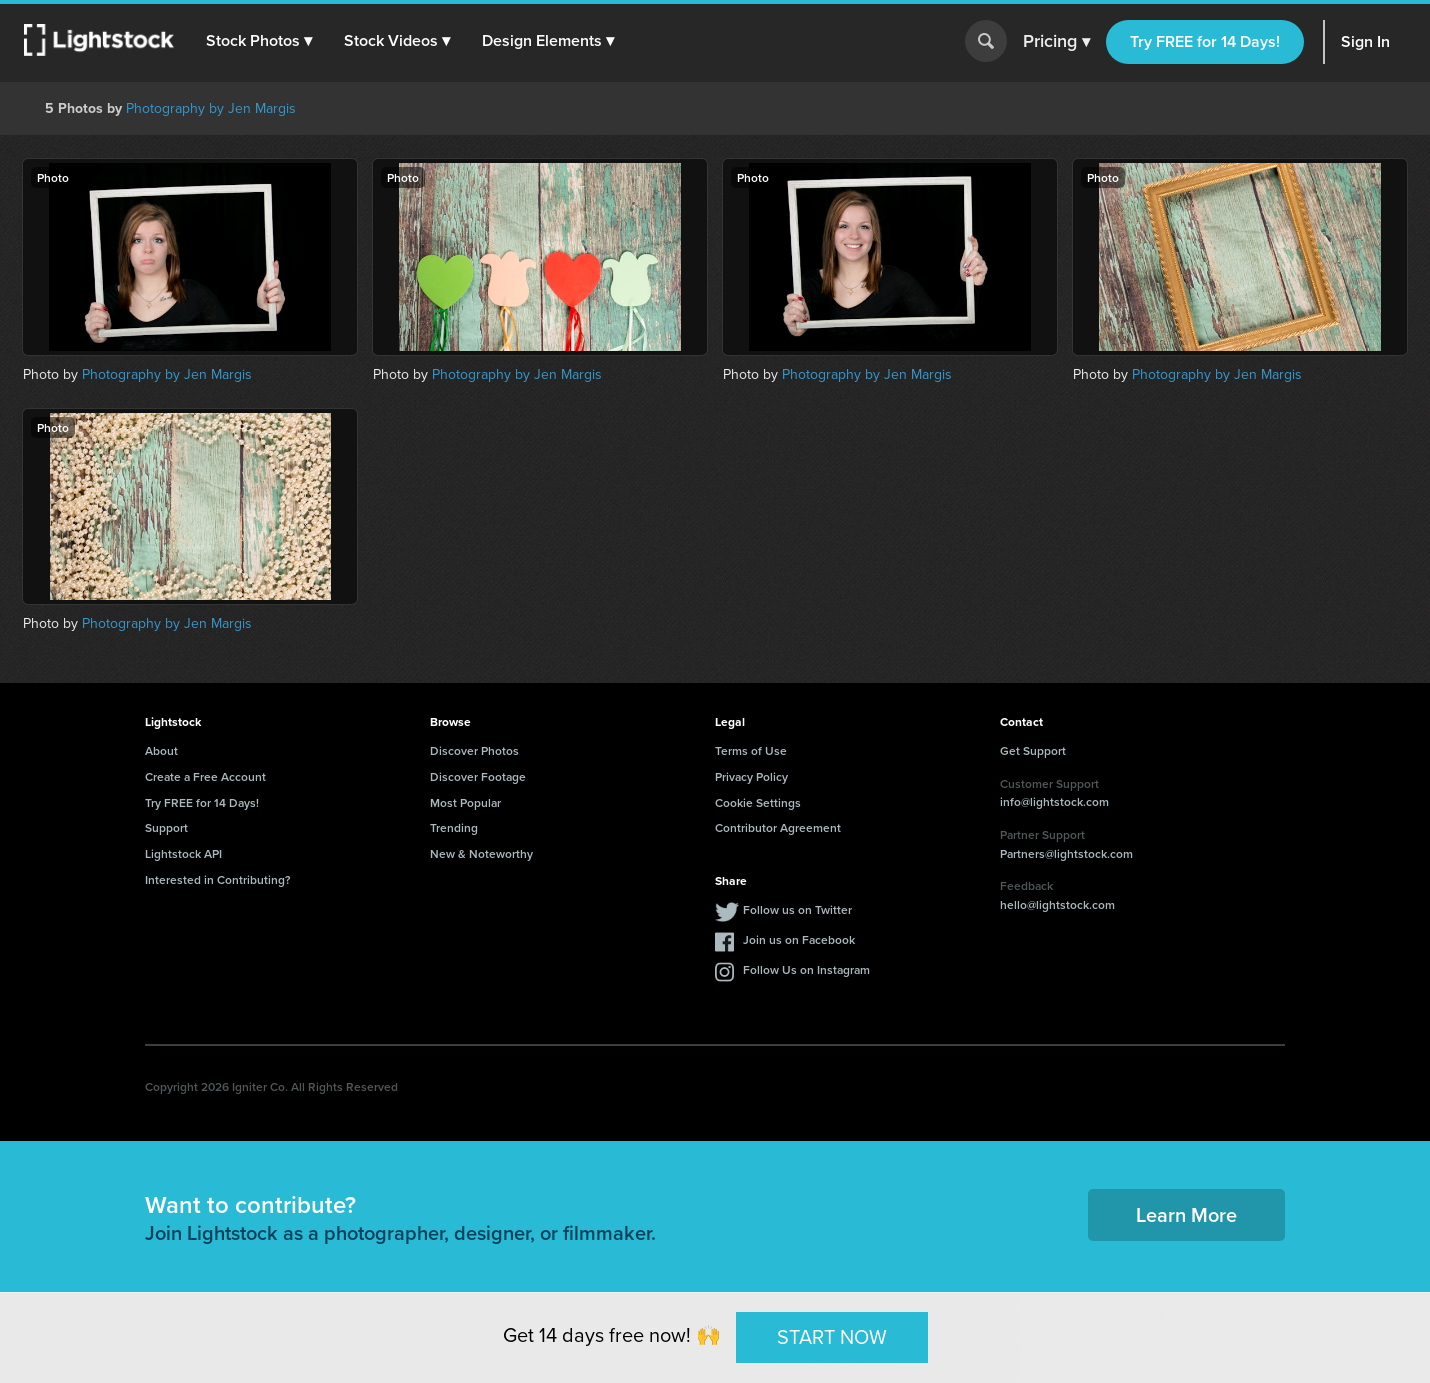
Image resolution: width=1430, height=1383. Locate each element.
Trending (454, 827)
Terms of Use (751, 750)
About (161, 750)
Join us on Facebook (799, 939)
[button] (259, 41)
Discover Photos (474, 750)
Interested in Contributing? (218, 879)
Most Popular (465, 802)
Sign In (1365, 41)
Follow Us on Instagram (806, 969)
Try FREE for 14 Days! (1205, 41)
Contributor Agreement (778, 827)
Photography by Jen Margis (211, 108)
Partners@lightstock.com (1066, 853)
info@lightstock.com (1054, 801)
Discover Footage (478, 776)
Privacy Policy (751, 776)
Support (166, 827)
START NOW (832, 1337)
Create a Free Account (205, 776)
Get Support (1033, 750)
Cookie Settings (758, 802)
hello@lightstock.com (1057, 904)
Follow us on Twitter (797, 909)
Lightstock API (183, 853)
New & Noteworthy (481, 853)
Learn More (1186, 1214)
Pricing (1056, 42)
